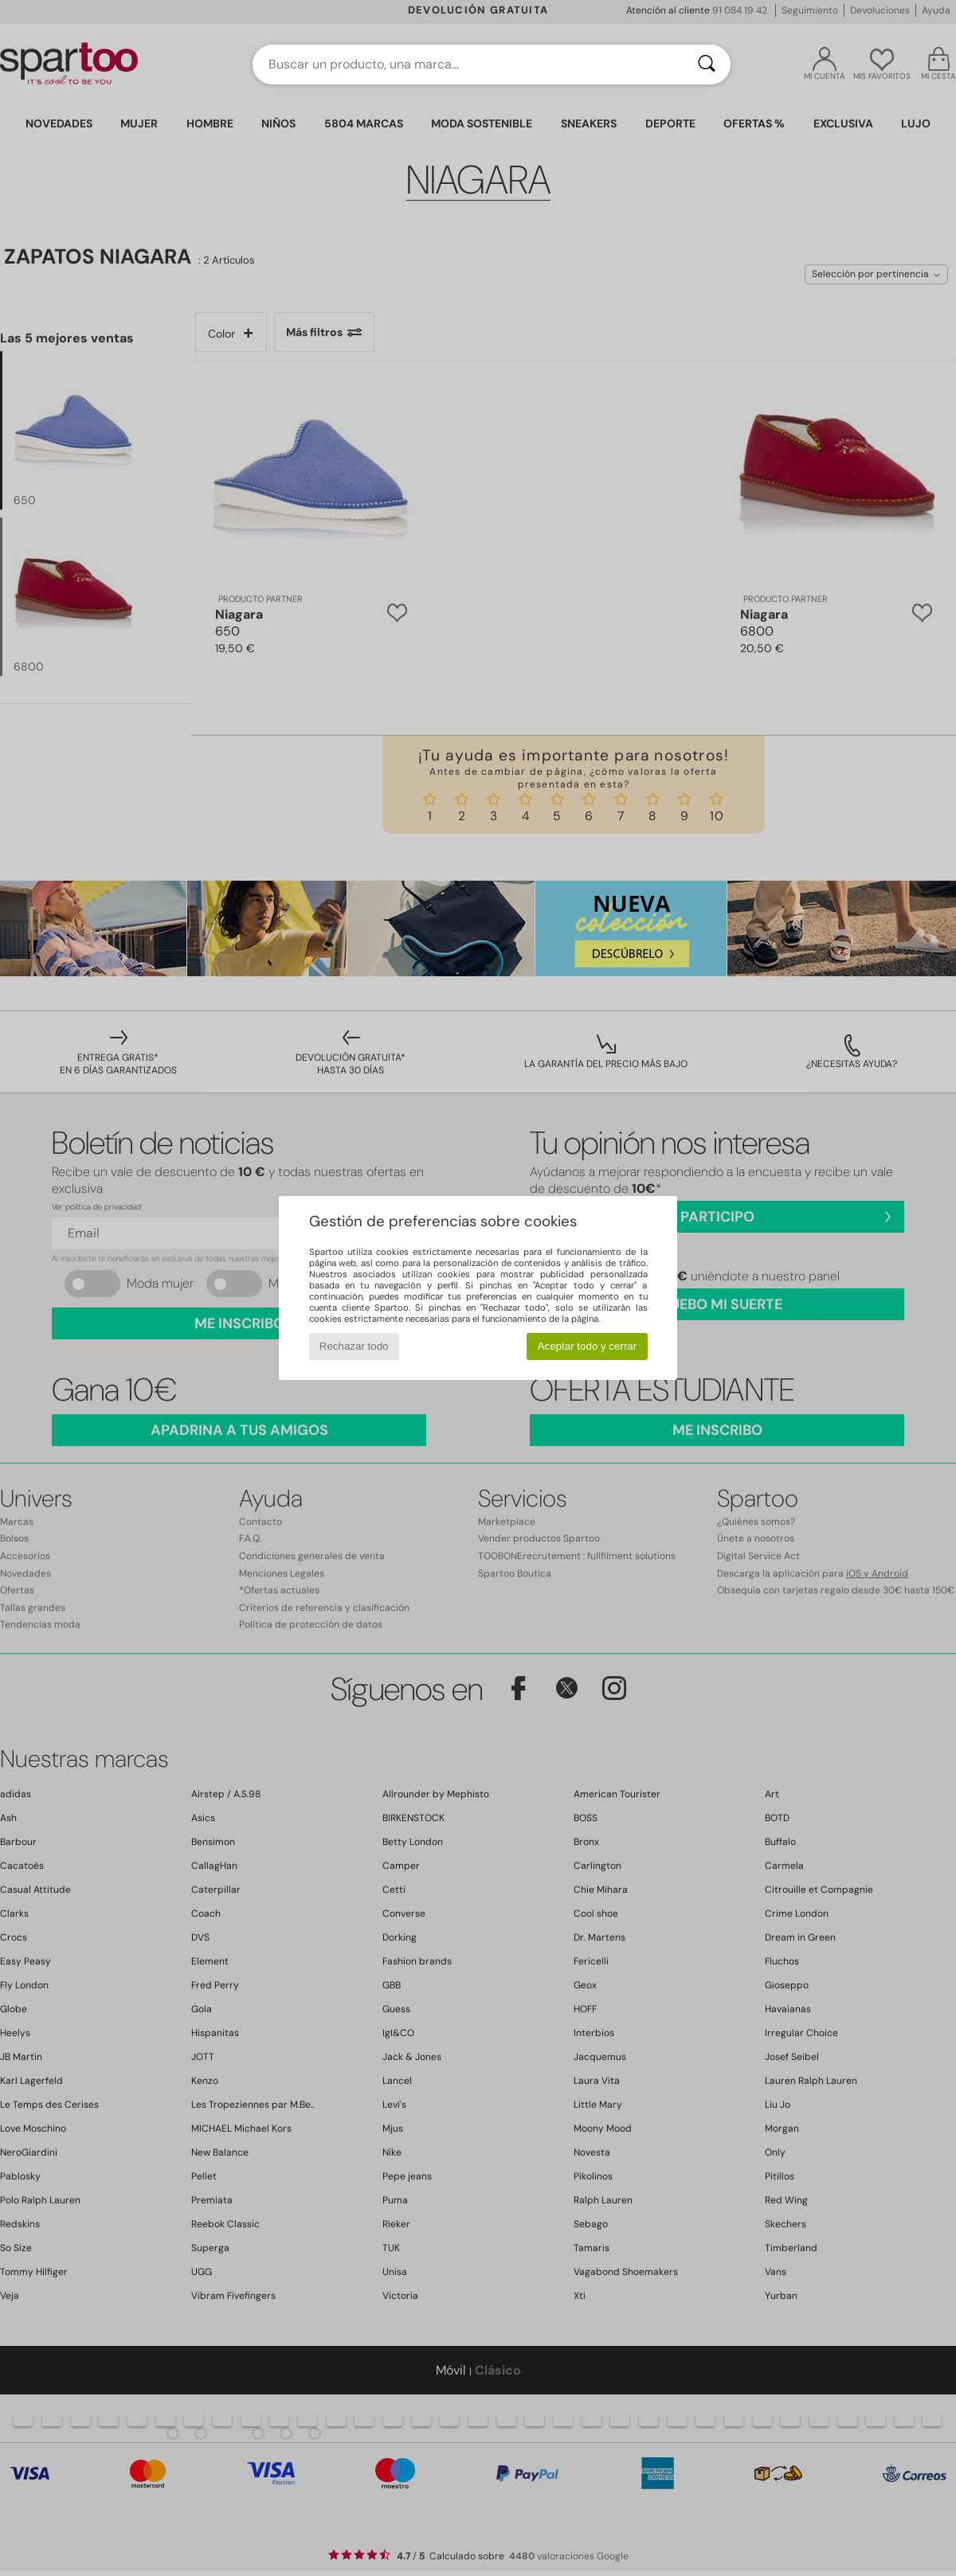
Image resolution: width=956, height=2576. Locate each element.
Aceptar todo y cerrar (587, 1346)
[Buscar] (707, 64)
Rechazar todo (354, 1346)
